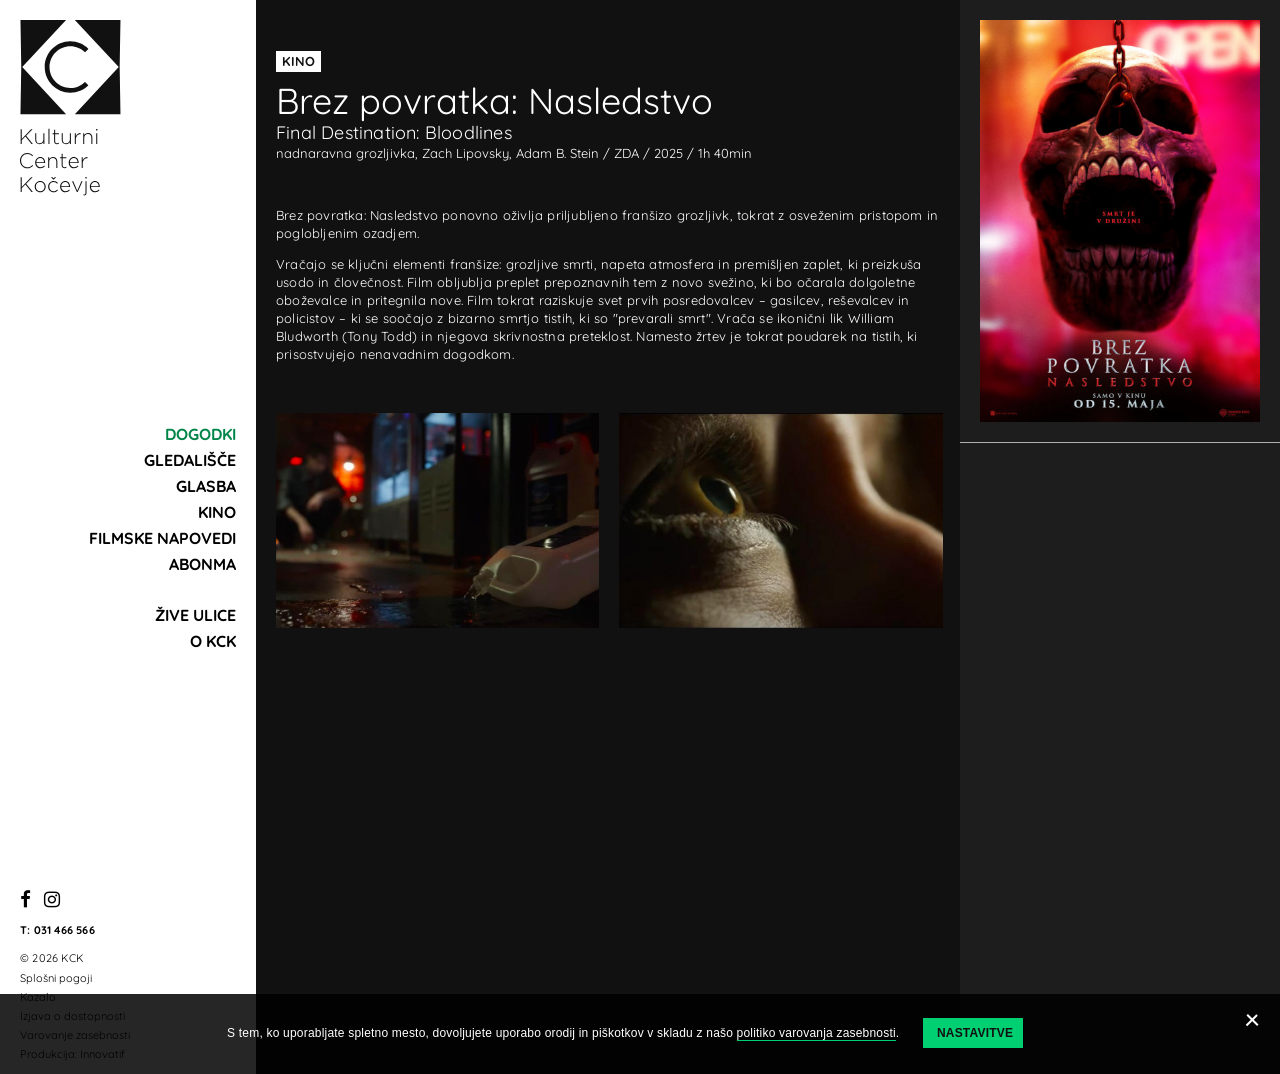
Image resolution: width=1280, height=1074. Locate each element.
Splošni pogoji (56, 978)
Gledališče (190, 460)
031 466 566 (64, 930)
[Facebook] (25, 900)
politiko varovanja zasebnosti (816, 1033)
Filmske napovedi (162, 538)
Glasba (206, 486)
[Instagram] (52, 900)
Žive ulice (195, 615)
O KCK (213, 641)
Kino (217, 512)
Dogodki (200, 434)
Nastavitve (975, 1033)
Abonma (202, 564)
